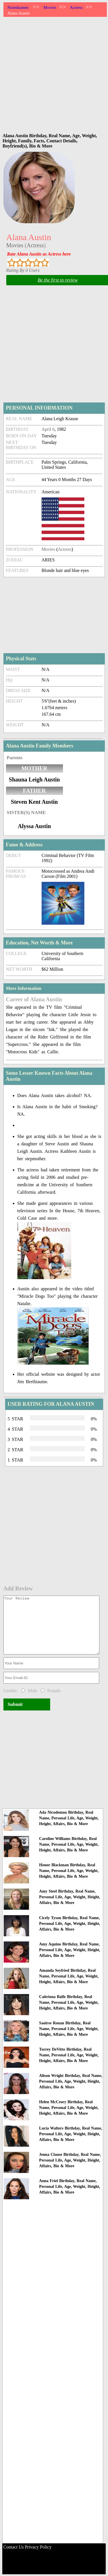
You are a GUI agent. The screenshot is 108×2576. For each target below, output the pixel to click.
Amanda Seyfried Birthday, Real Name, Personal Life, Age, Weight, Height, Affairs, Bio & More (68, 1976)
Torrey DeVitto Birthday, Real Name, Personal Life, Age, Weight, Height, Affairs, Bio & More (68, 2055)
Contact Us (13, 2547)
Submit (15, 1704)
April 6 (48, 429)
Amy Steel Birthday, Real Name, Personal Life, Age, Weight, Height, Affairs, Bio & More (69, 1897)
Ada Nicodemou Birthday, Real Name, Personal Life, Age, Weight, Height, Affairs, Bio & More (68, 1818)
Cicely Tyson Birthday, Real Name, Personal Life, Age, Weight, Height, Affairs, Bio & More (69, 1923)
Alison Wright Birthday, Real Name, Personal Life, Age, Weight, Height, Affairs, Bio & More (70, 2081)
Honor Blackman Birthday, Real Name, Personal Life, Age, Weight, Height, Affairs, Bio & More (68, 1871)
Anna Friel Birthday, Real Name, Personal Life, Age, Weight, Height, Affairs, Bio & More (69, 2186)
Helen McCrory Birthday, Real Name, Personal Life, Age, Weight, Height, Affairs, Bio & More (68, 2108)
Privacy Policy (38, 2547)
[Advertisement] (53, 73)
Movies (49, 7)
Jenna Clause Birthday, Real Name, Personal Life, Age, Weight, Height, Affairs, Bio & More (70, 2160)
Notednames (18, 7)
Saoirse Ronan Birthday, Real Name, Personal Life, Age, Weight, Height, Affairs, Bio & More (68, 2029)
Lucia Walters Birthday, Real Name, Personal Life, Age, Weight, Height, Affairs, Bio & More (70, 2134)
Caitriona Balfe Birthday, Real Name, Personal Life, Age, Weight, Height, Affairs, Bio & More (68, 2002)
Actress (76, 7)
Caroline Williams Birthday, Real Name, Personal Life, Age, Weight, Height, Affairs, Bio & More (68, 1844)
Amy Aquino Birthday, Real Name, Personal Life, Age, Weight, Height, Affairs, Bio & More (69, 1950)
